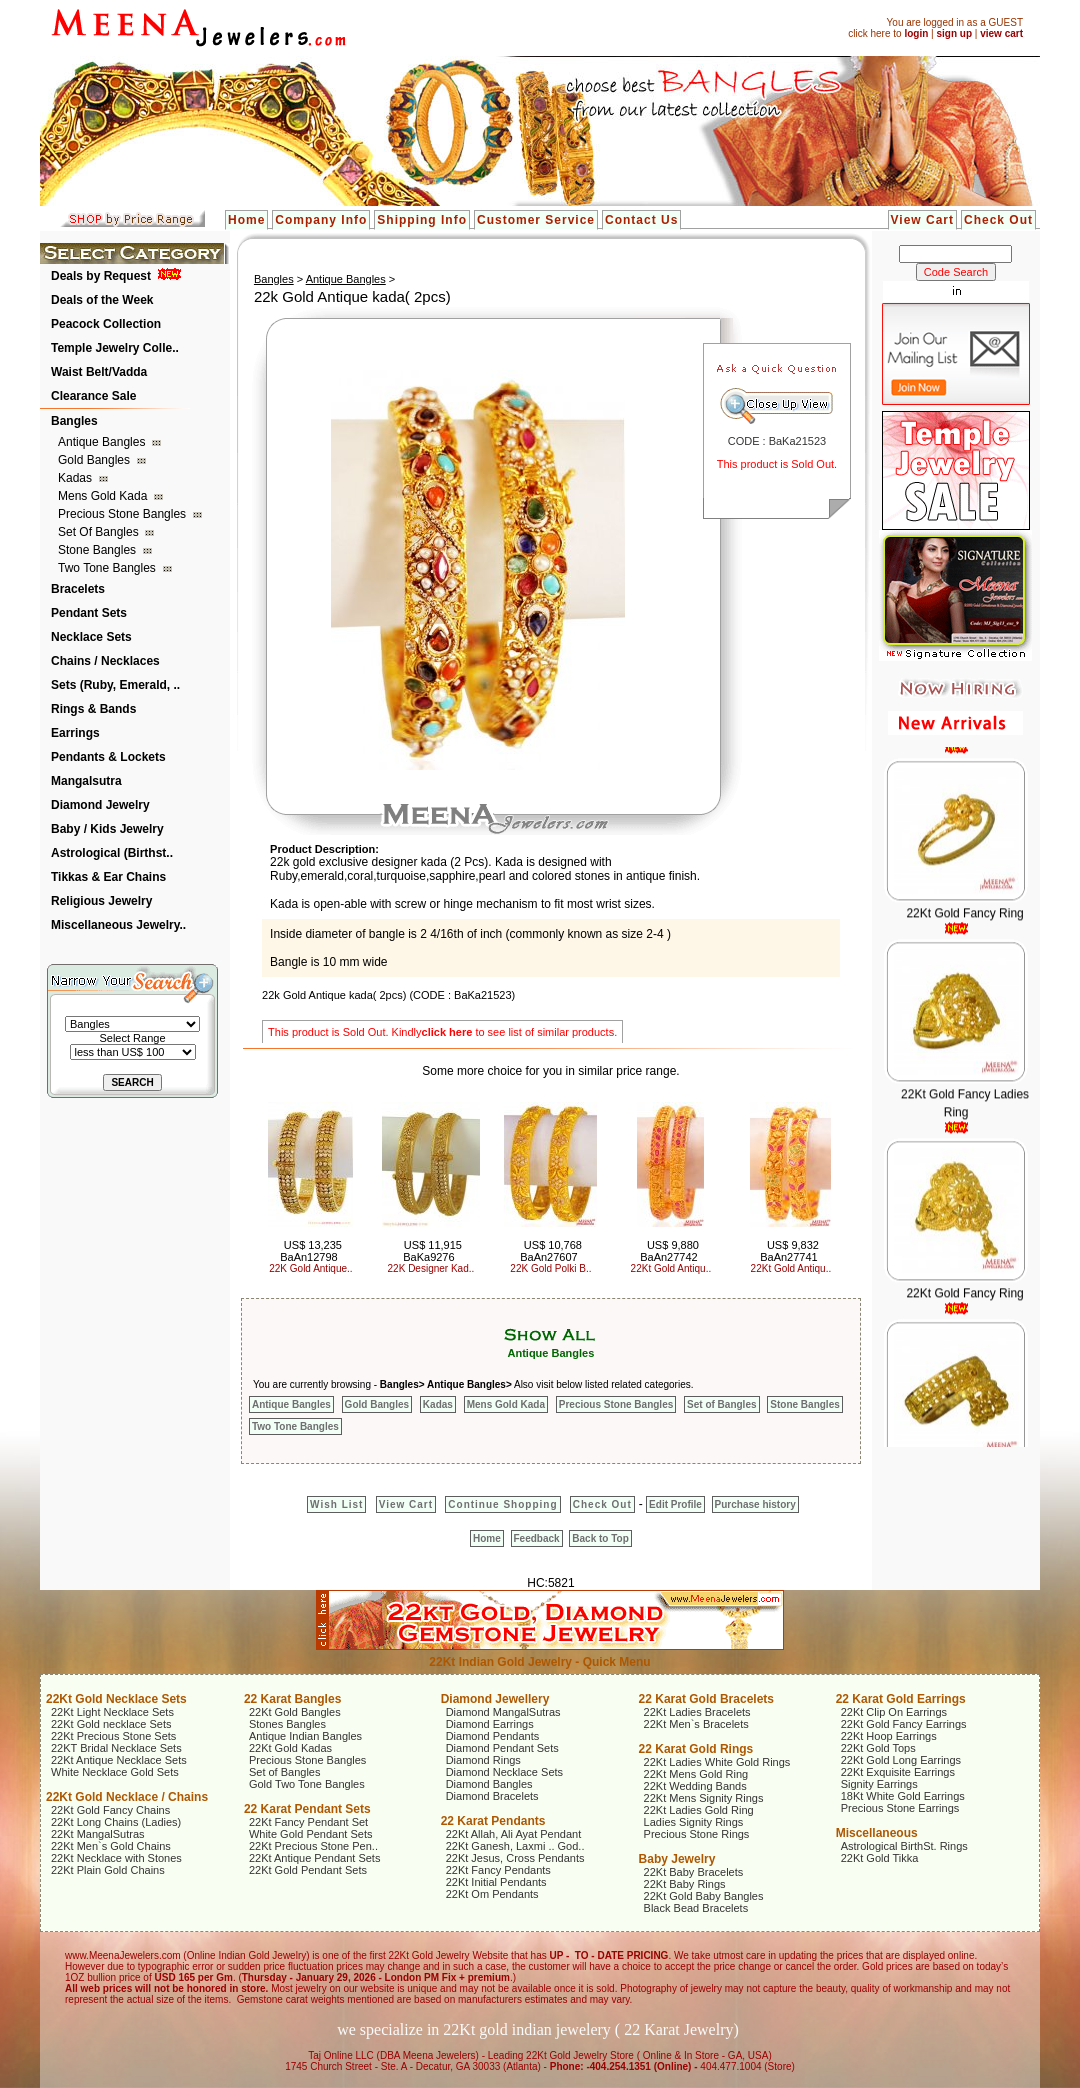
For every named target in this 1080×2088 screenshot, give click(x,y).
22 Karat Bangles (292, 1699)
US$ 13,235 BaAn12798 (311, 1251)
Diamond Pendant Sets (502, 1748)
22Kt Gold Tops (878, 1748)
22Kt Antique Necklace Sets (119, 1760)
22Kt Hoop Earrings (889, 1736)
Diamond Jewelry (100, 805)
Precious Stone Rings (697, 1834)
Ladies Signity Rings (694, 1822)
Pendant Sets (89, 613)
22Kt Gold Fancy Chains (110, 1810)
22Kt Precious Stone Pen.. (313, 1846)
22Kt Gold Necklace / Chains (127, 1797)
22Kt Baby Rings (685, 1884)
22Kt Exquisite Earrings (898, 1772)
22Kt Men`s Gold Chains (111, 1846)
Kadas (76, 478)
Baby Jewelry (677, 1859)
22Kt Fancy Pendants (498, 1870)
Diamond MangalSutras (503, 1712)
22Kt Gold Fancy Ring (964, 922)
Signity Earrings (879, 1784)
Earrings (75, 733)
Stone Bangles (98, 550)
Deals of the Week (102, 300)
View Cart (922, 220)
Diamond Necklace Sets (504, 1772)
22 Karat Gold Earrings (901, 1699)
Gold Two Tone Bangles (307, 1784)
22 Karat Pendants (493, 1821)
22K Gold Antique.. (310, 1268)
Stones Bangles (287, 1724)
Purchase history (755, 1504)
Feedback (537, 1538)
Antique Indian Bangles (305, 1736)
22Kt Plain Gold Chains (108, 1870)
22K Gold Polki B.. (550, 1268)
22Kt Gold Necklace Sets (116, 1699)
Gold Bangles (95, 460)
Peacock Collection (106, 324)
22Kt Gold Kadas (290, 1748)
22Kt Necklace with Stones (116, 1858)
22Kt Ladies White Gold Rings (717, 1762)
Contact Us (641, 220)
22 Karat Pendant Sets (307, 1809)
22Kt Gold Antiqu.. (671, 1268)
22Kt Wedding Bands (695, 1786)
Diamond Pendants (493, 1736)
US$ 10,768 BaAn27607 (551, 1251)
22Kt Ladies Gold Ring (699, 1810)
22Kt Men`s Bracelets (696, 1724)
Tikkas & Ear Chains (108, 877)
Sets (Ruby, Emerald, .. (115, 685)
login (916, 33)
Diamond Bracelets (492, 1796)
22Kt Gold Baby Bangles (704, 1896)
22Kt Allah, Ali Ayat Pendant (514, 1834)
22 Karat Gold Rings (696, 1749)
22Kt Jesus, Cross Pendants (515, 1858)
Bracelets (78, 589)
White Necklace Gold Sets (115, 1772)
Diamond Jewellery (495, 1699)
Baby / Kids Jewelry (107, 829)
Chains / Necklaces (105, 661)
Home (246, 220)
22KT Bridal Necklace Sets (116, 1748)
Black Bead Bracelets (696, 1908)
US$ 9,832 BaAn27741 (789, 1251)
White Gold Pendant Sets (311, 1834)
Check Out (998, 220)
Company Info (321, 220)
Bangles (74, 421)
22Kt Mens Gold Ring (696, 1774)
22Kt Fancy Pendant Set (308, 1822)
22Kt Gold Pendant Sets (308, 1870)
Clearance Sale (93, 396)
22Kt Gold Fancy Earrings (904, 1724)
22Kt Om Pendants (492, 1894)
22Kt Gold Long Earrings (901, 1760)
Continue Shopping (502, 1504)
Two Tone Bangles (108, 568)
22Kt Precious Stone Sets (113, 1736)
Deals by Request (101, 276)
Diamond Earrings (490, 1724)
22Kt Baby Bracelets (694, 1872)
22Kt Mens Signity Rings (704, 1798)
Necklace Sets (91, 637)
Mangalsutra (86, 781)
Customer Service (536, 220)
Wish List (336, 1504)
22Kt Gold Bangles (295, 1712)
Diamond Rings (483, 1760)
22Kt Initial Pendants (496, 1882)
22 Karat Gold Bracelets (706, 1699)
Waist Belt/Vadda (99, 372)
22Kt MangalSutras (98, 1834)
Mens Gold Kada (104, 496)
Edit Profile (675, 1504)
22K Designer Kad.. (431, 1268)
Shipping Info (422, 220)
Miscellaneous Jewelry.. (118, 925)
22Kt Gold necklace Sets (111, 1724)
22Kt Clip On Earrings (894, 1712)
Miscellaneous (877, 1833)
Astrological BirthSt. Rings (904, 1846)
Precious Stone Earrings (900, 1808)
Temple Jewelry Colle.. (115, 348)
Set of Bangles (100, 532)
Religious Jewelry (101, 901)
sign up (954, 33)
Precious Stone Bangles (123, 514)
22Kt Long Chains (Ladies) (116, 1822)
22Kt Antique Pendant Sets (315, 1858)
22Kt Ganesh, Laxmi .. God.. (515, 1846)
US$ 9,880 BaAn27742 (669, 1251)
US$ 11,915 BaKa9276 (432, 1251)
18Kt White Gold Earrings (903, 1796)
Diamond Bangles (489, 1784)
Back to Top (600, 1538)
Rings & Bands (93, 709)
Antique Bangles (103, 442)
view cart (1001, 33)
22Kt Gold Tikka (880, 1858)
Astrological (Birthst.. (112, 853)
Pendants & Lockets (108, 757)
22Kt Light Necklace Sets (112, 1712)
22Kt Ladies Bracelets (697, 1712)
